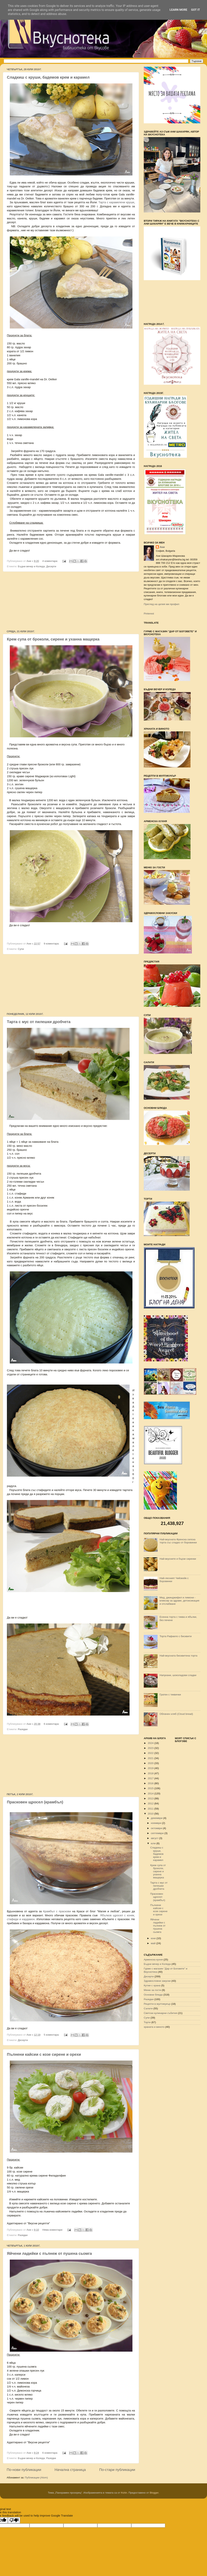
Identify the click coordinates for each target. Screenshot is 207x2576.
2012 (151, 1803)
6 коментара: (52, 1723)
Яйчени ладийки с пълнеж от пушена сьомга (49, 2253)
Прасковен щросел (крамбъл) (35, 1802)
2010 (151, 1813)
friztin (124, 2492)
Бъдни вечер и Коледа (31, 566)
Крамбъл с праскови (57, 1911)
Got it (195, 10)
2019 (151, 1768)
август (155, 1838)
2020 (151, 1763)
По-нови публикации (24, 2470)
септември (157, 1833)
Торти (147, 2022)
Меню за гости (152, 1990)
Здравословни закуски (157, 1980)
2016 (151, 1783)
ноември (156, 1823)
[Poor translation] (14, 2520)
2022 (151, 1753)
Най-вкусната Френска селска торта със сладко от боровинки (178, 1541)
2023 (151, 1748)
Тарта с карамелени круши (116, 202)
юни (153, 1938)
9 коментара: (52, 943)
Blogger (154, 2492)
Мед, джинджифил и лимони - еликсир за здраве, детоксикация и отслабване (179, 1600)
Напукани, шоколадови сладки (177, 1675)
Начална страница (70, 2470)
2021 (151, 1758)
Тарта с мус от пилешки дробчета (39, 1022)
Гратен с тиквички (170, 1694)
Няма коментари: (53, 2229)
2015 (151, 1788)
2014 (151, 1793)
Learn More (178, 10)
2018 (151, 1773)
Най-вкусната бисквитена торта (178, 1655)
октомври (157, 1828)
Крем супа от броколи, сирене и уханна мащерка (53, 639)
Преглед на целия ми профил (161, 604)
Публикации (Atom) (36, 2477)
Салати (148, 2008)
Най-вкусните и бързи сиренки (177, 1558)
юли (153, 1843)
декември (157, 1818)
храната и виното (154, 2026)
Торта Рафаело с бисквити (175, 1636)
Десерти (51, 566)
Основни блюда (153, 1994)
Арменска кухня (153, 1959)
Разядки (23, 1729)
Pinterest (149, 613)
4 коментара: (50, 561)
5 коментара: (52, 2034)
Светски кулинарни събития (160, 2013)
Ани (162, 547)
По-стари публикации (117, 2470)
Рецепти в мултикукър (157, 2003)
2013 (151, 1798)
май (153, 1943)
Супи (21, 949)
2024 (151, 1743)
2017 (151, 1778)
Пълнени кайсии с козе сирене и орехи (44, 2054)
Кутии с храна (152, 1985)
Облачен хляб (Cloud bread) (176, 1713)
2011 (151, 1808)
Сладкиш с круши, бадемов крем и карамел (48, 77)
